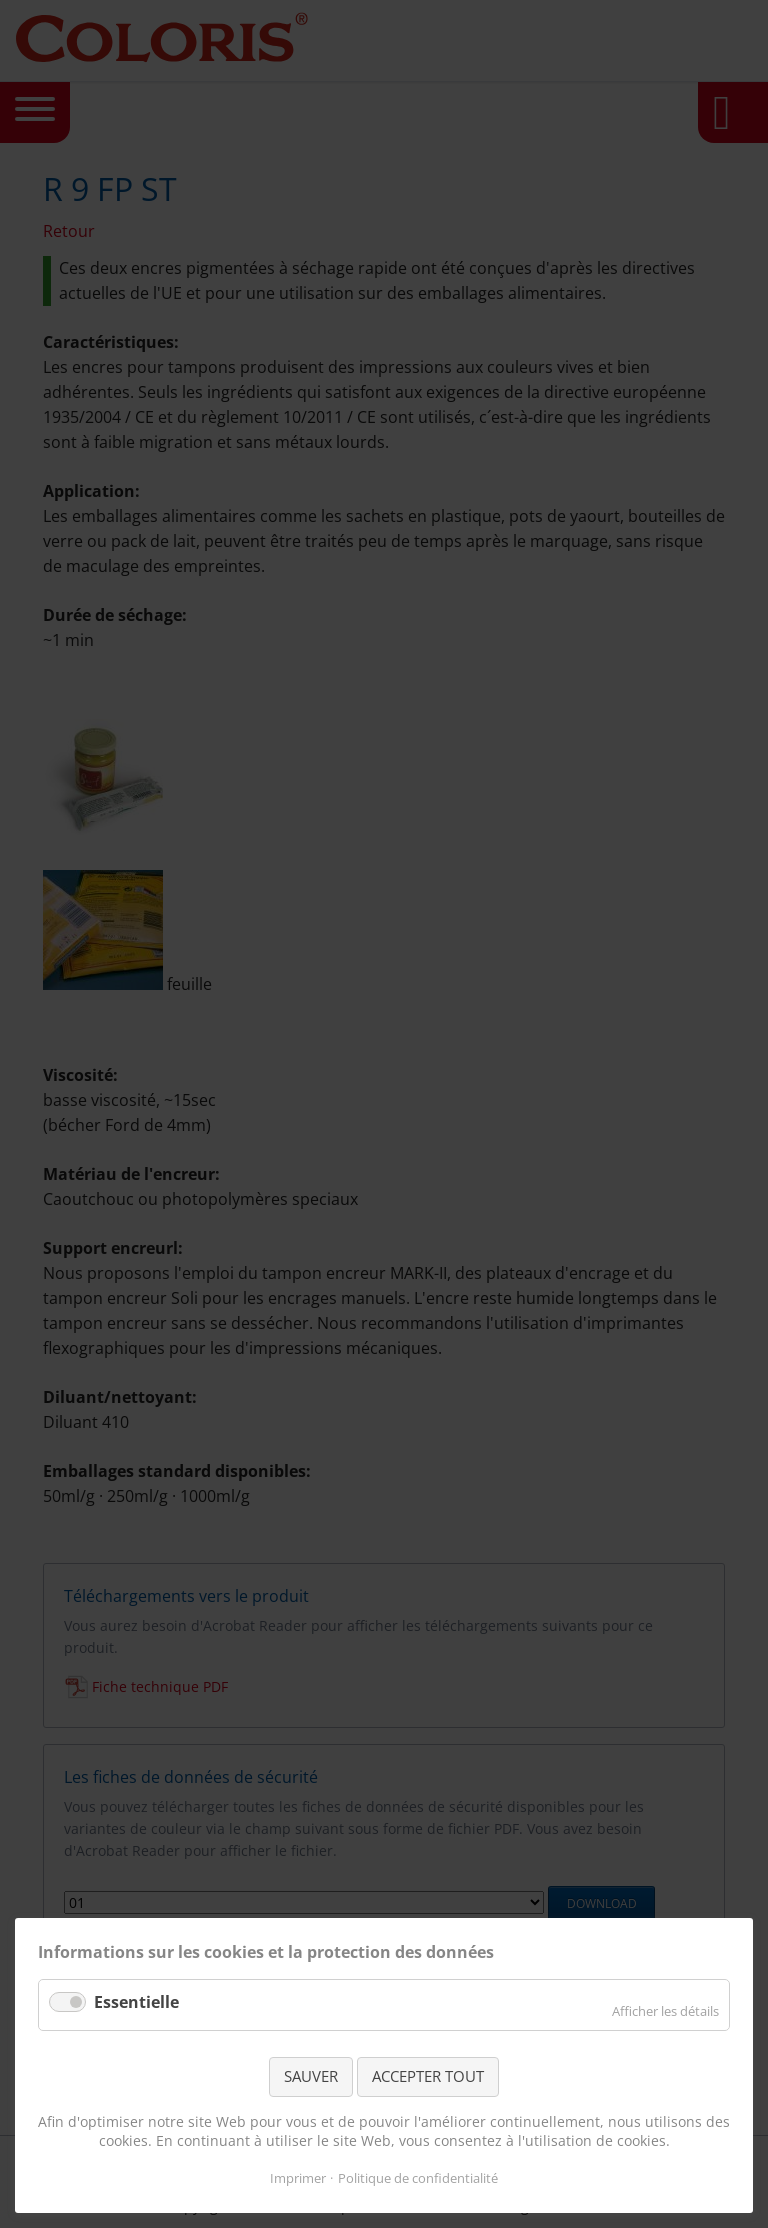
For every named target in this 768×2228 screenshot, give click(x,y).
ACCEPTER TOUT (428, 2076)
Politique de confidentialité (418, 2178)
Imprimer (298, 2178)
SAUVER (311, 2076)
